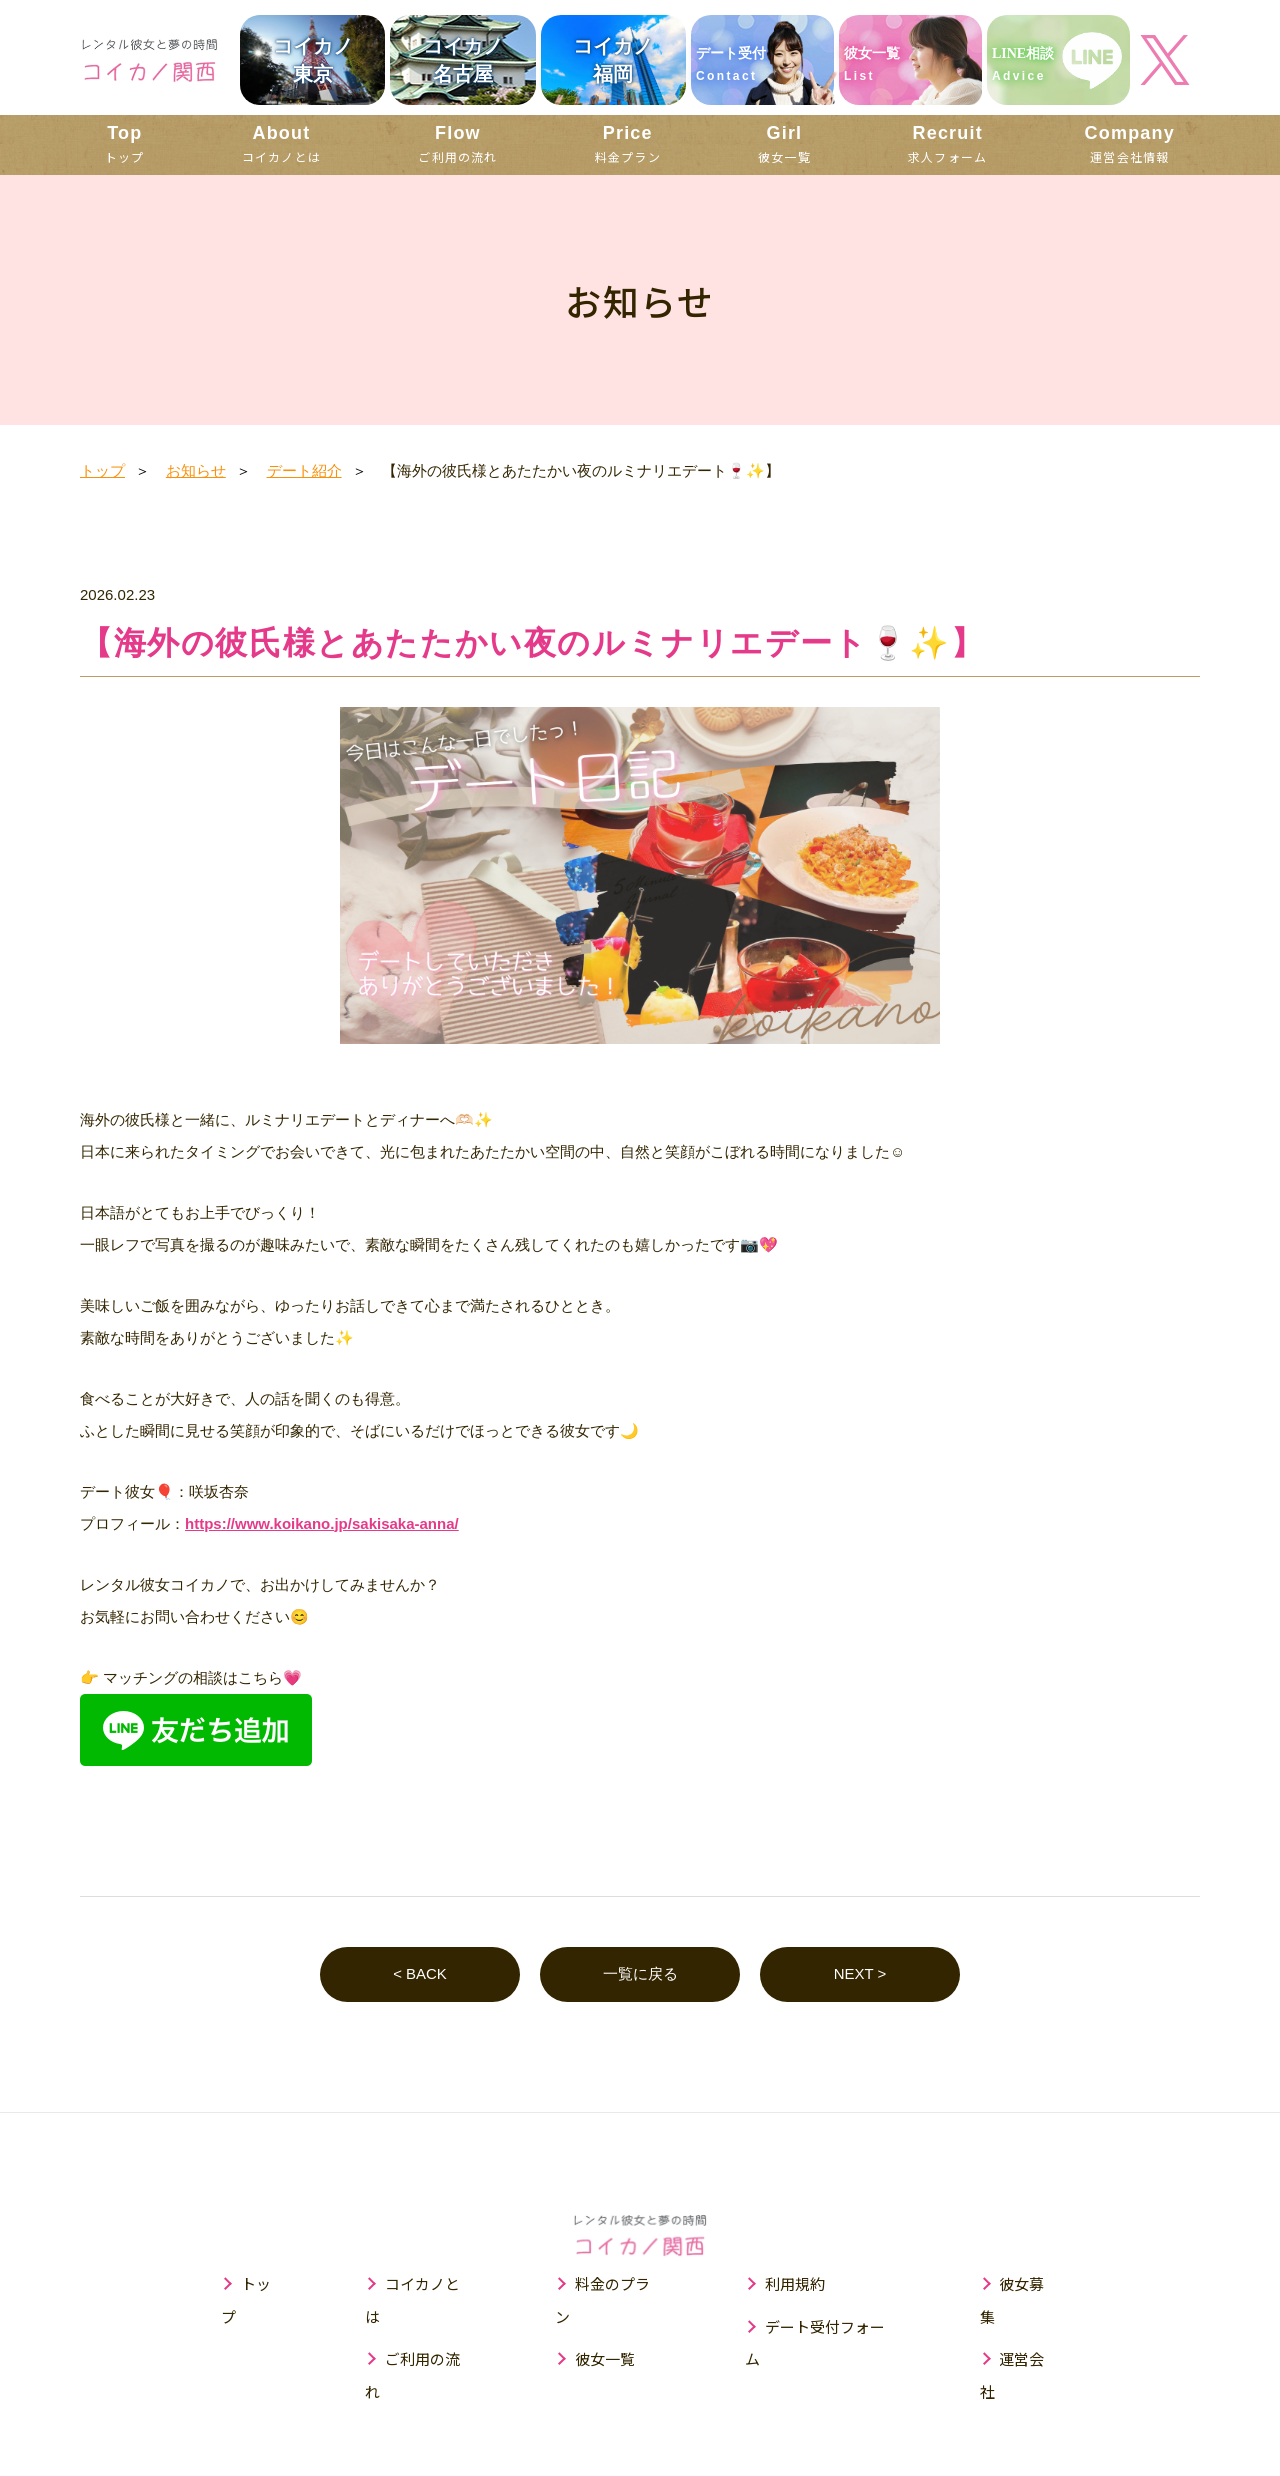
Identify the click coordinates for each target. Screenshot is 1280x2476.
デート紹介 (304, 470)
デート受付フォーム (832, 2326)
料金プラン (628, 143)
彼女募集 (1030, 2284)
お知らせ (196, 470)
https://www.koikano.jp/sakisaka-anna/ (322, 1523)
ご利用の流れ (457, 143)
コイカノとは (281, 143)
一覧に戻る (640, 1974)
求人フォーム (947, 143)
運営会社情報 (1130, 143)
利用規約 (795, 2284)
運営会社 (1030, 2326)
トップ (125, 143)
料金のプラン (620, 2284)
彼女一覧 (784, 143)
